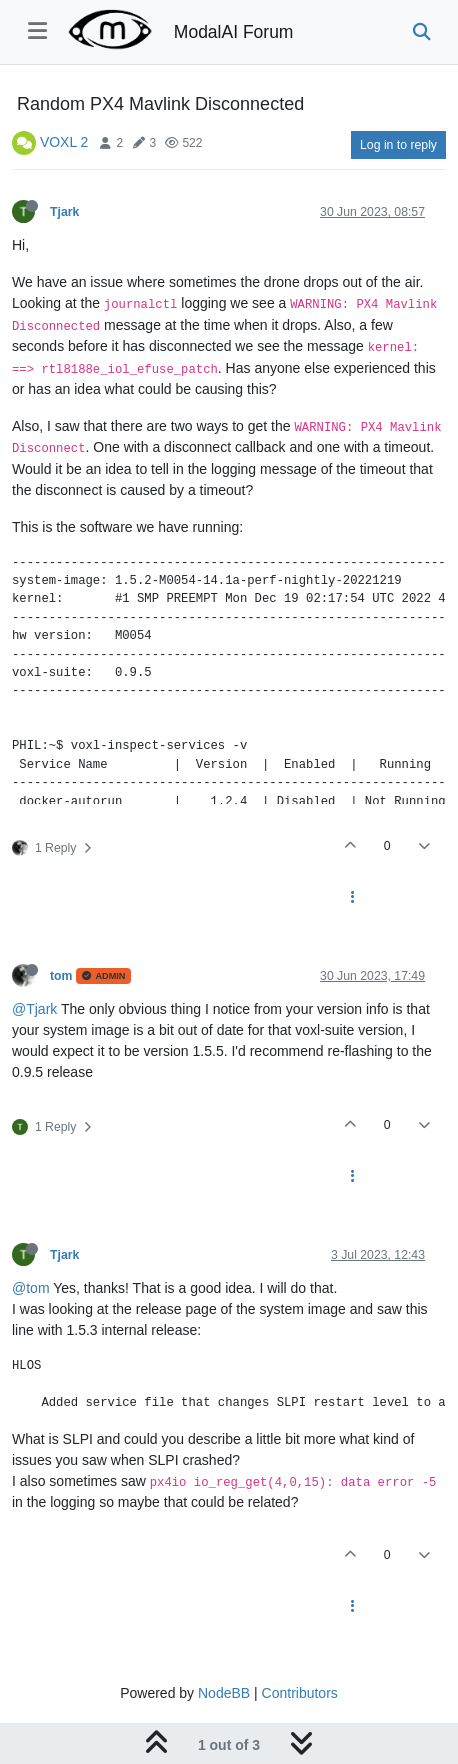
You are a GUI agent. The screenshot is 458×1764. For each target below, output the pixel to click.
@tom (31, 1288)
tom (61, 976)
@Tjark (34, 1009)
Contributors (300, 1693)
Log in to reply (398, 145)
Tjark (64, 212)
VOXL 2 (64, 142)
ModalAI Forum (234, 32)
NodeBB (224, 1693)
